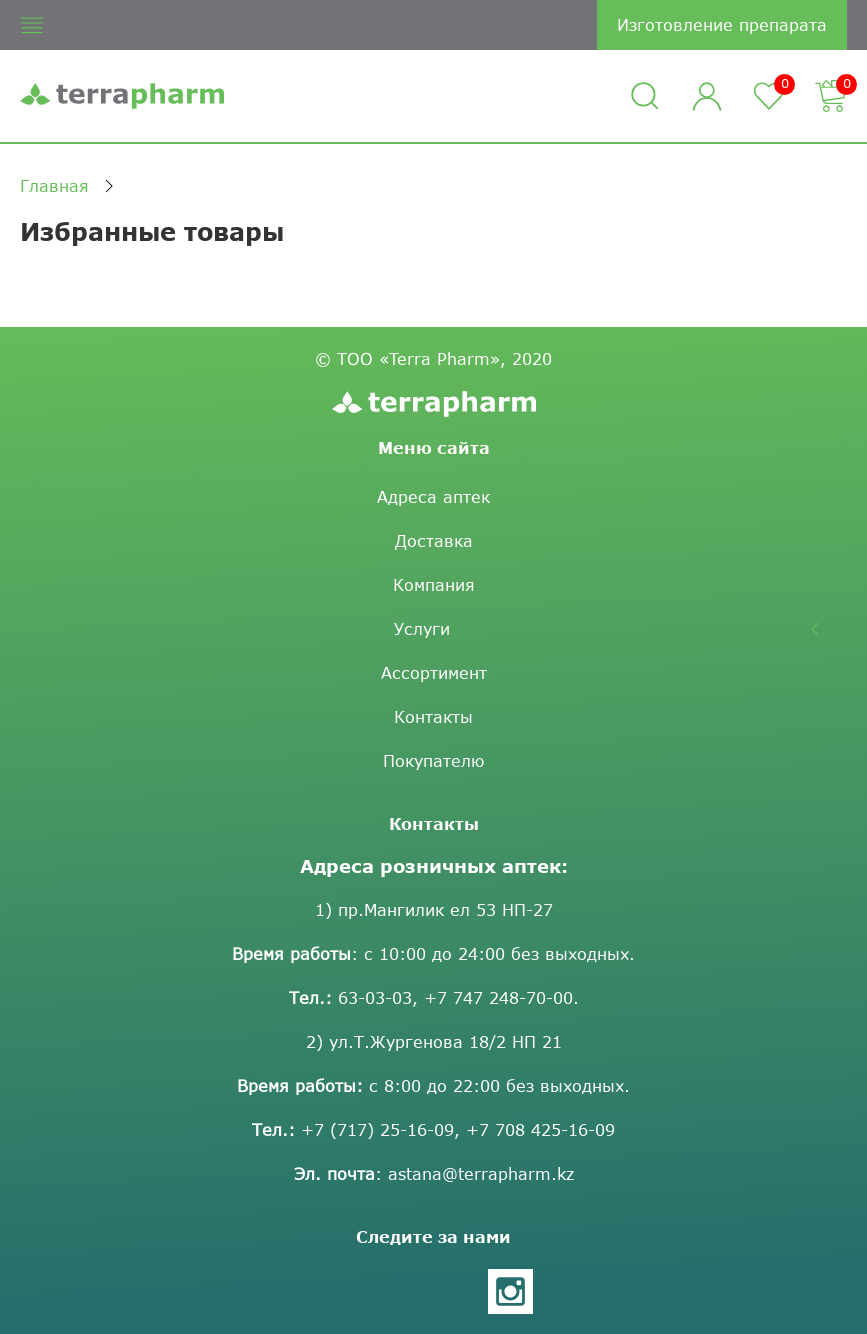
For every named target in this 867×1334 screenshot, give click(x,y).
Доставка (434, 540)
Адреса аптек (433, 496)
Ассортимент (434, 672)
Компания (434, 584)
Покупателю (433, 760)
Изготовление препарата (722, 24)
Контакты (433, 716)
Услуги (422, 628)
